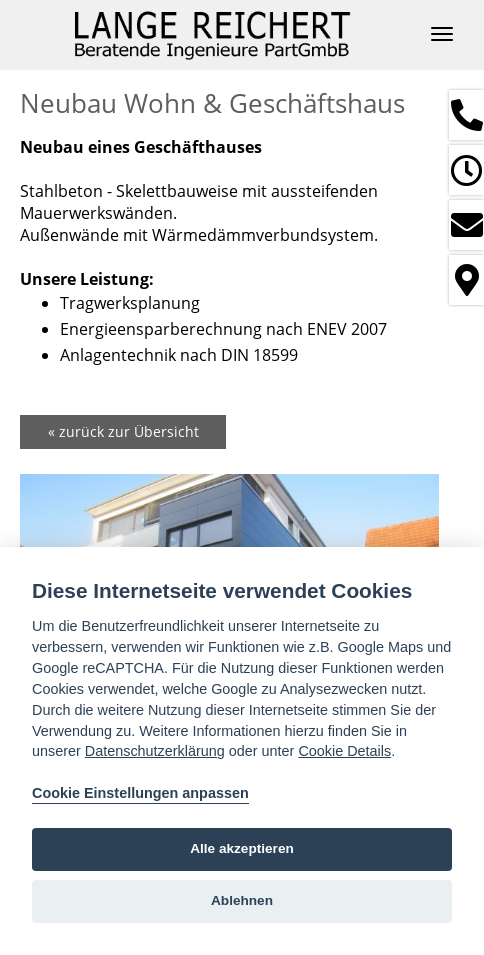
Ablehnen (242, 900)
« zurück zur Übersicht (123, 431)
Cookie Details (344, 751)
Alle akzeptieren (242, 848)
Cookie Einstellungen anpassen (140, 793)
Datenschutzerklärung (155, 751)
